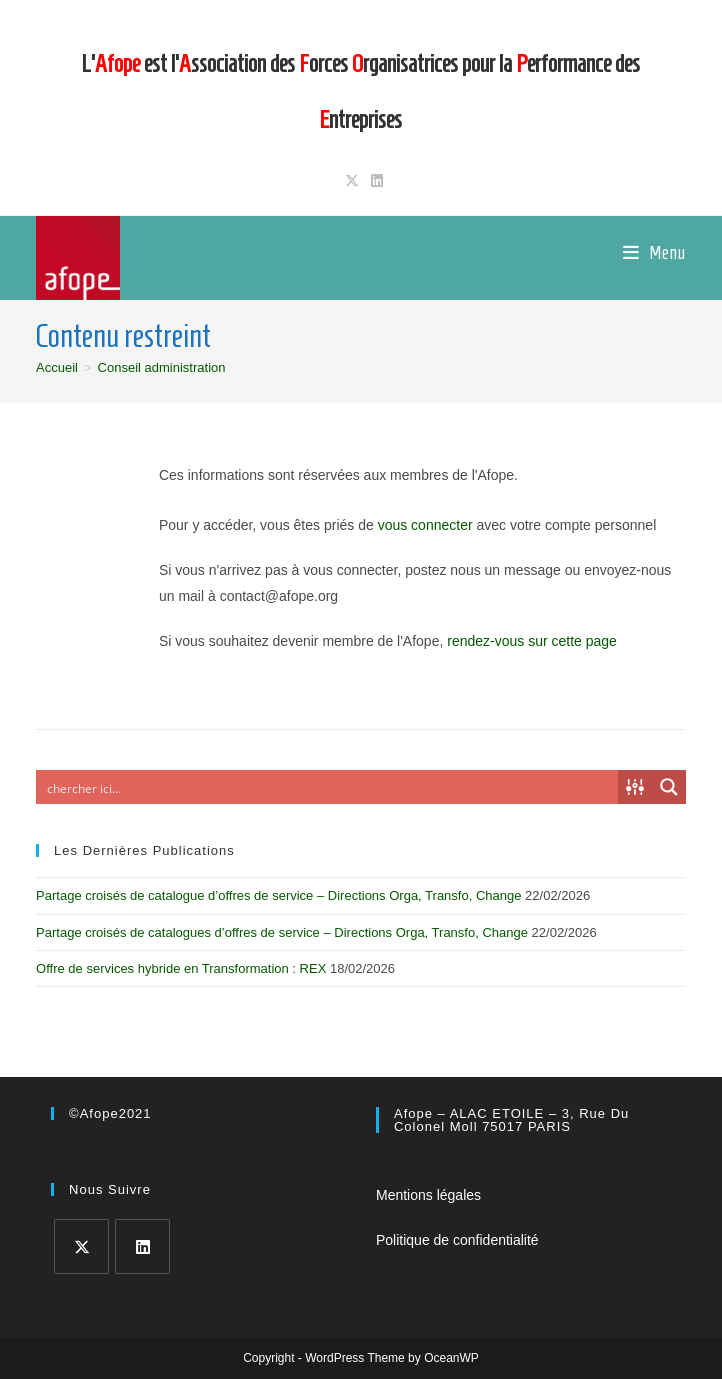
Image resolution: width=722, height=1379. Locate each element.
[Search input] (328, 787)
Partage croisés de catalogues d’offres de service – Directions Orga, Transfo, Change (282, 932)
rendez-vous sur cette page (532, 641)
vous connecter (425, 525)
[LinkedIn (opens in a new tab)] (374, 181)
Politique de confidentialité (457, 1240)
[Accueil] (57, 367)
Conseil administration (162, 367)
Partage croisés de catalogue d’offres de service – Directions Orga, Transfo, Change (278, 895)
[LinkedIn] (142, 1246)
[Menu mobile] (654, 253)
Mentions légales (428, 1195)
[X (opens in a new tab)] (352, 181)
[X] (81, 1246)
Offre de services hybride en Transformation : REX (181, 968)
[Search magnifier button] (669, 787)
